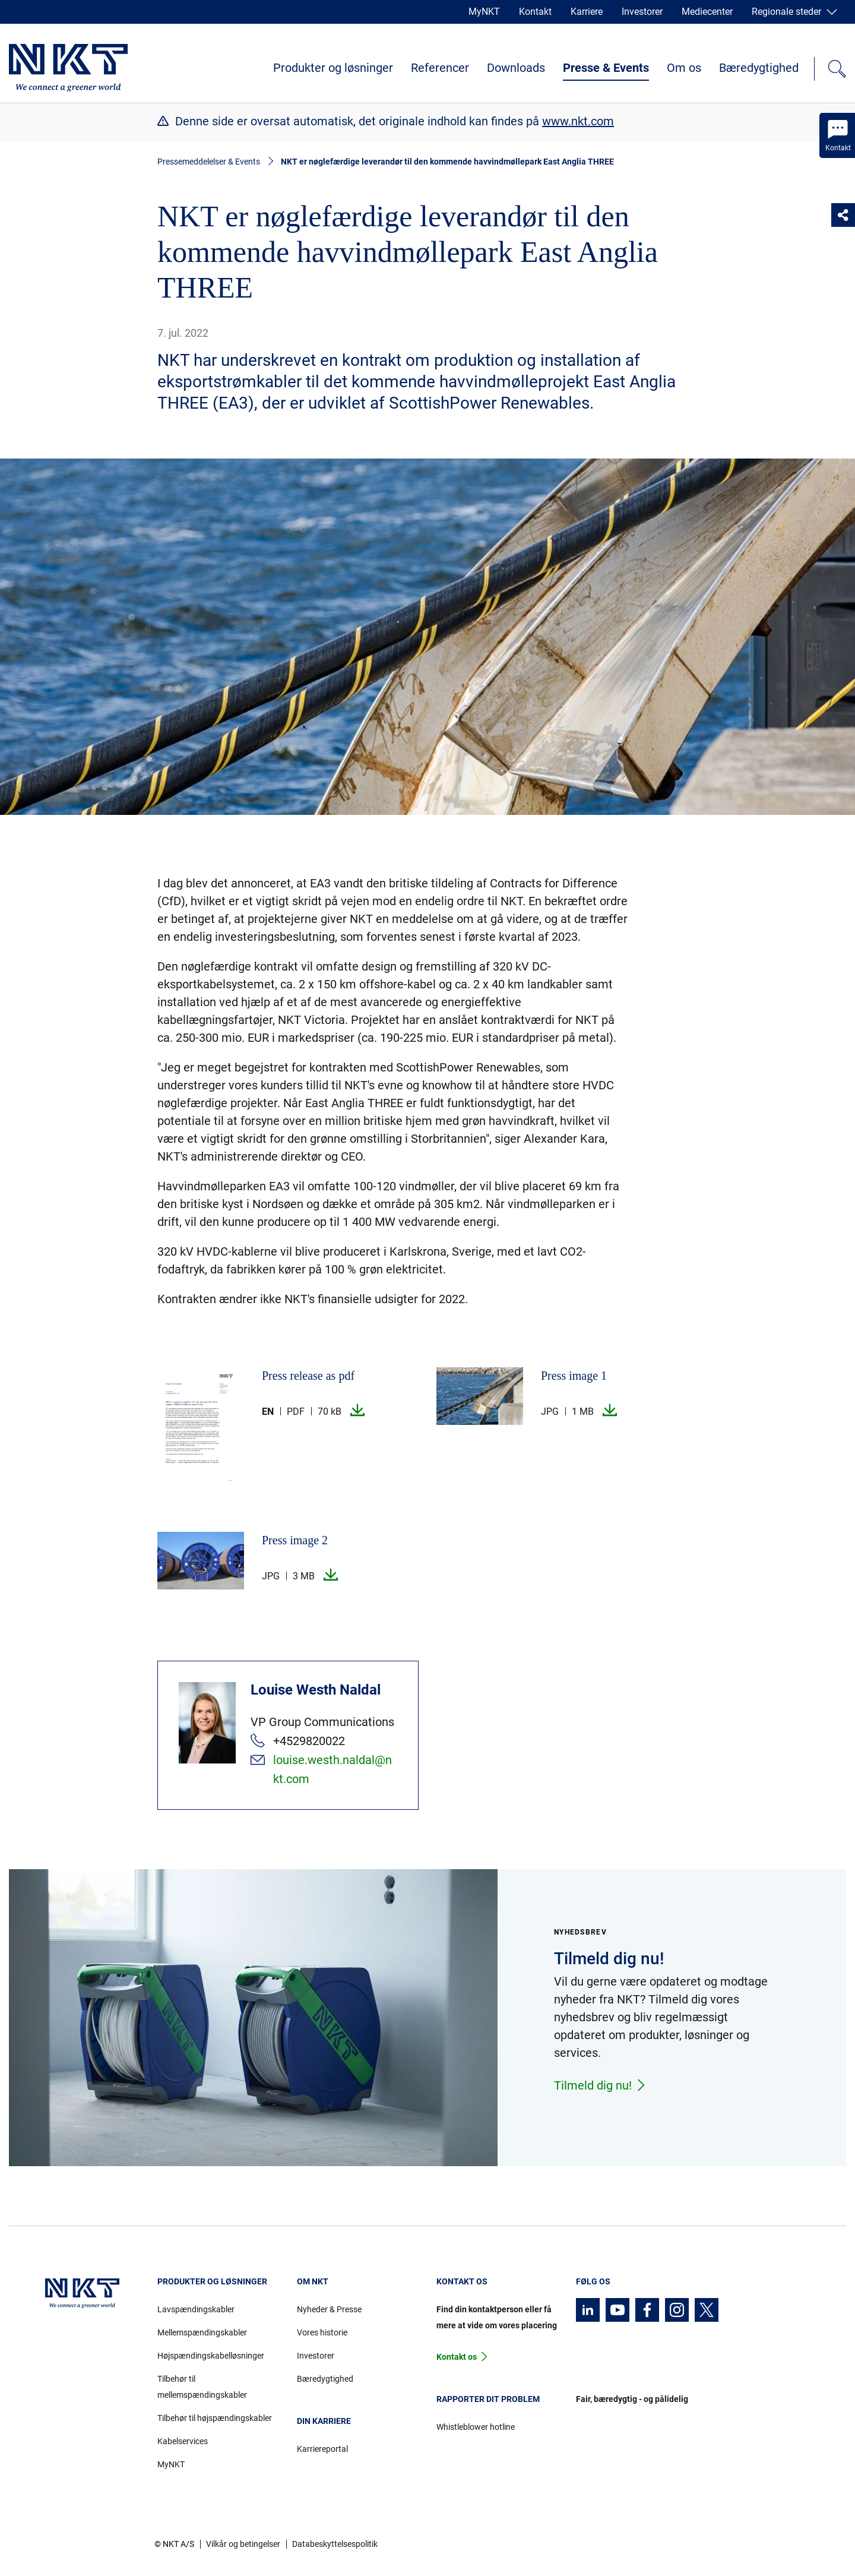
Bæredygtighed (759, 68)
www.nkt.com (578, 121)
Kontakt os (456, 2357)
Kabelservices (182, 2441)
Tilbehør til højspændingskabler (214, 2418)
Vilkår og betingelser (243, 2544)
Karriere (587, 11)
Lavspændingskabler (196, 2309)
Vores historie (322, 2332)
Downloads (516, 68)
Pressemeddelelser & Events (208, 161)
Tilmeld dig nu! (600, 2085)
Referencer (440, 68)
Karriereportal (322, 2449)
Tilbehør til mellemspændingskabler (202, 2387)
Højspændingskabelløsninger (210, 2355)
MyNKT (484, 11)
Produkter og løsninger (333, 68)
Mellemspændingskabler (202, 2332)
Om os (684, 68)
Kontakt (535, 11)
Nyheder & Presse (329, 2309)
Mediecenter (707, 11)
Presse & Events (606, 68)
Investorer (642, 11)
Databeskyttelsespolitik (335, 2544)
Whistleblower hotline (475, 2427)
